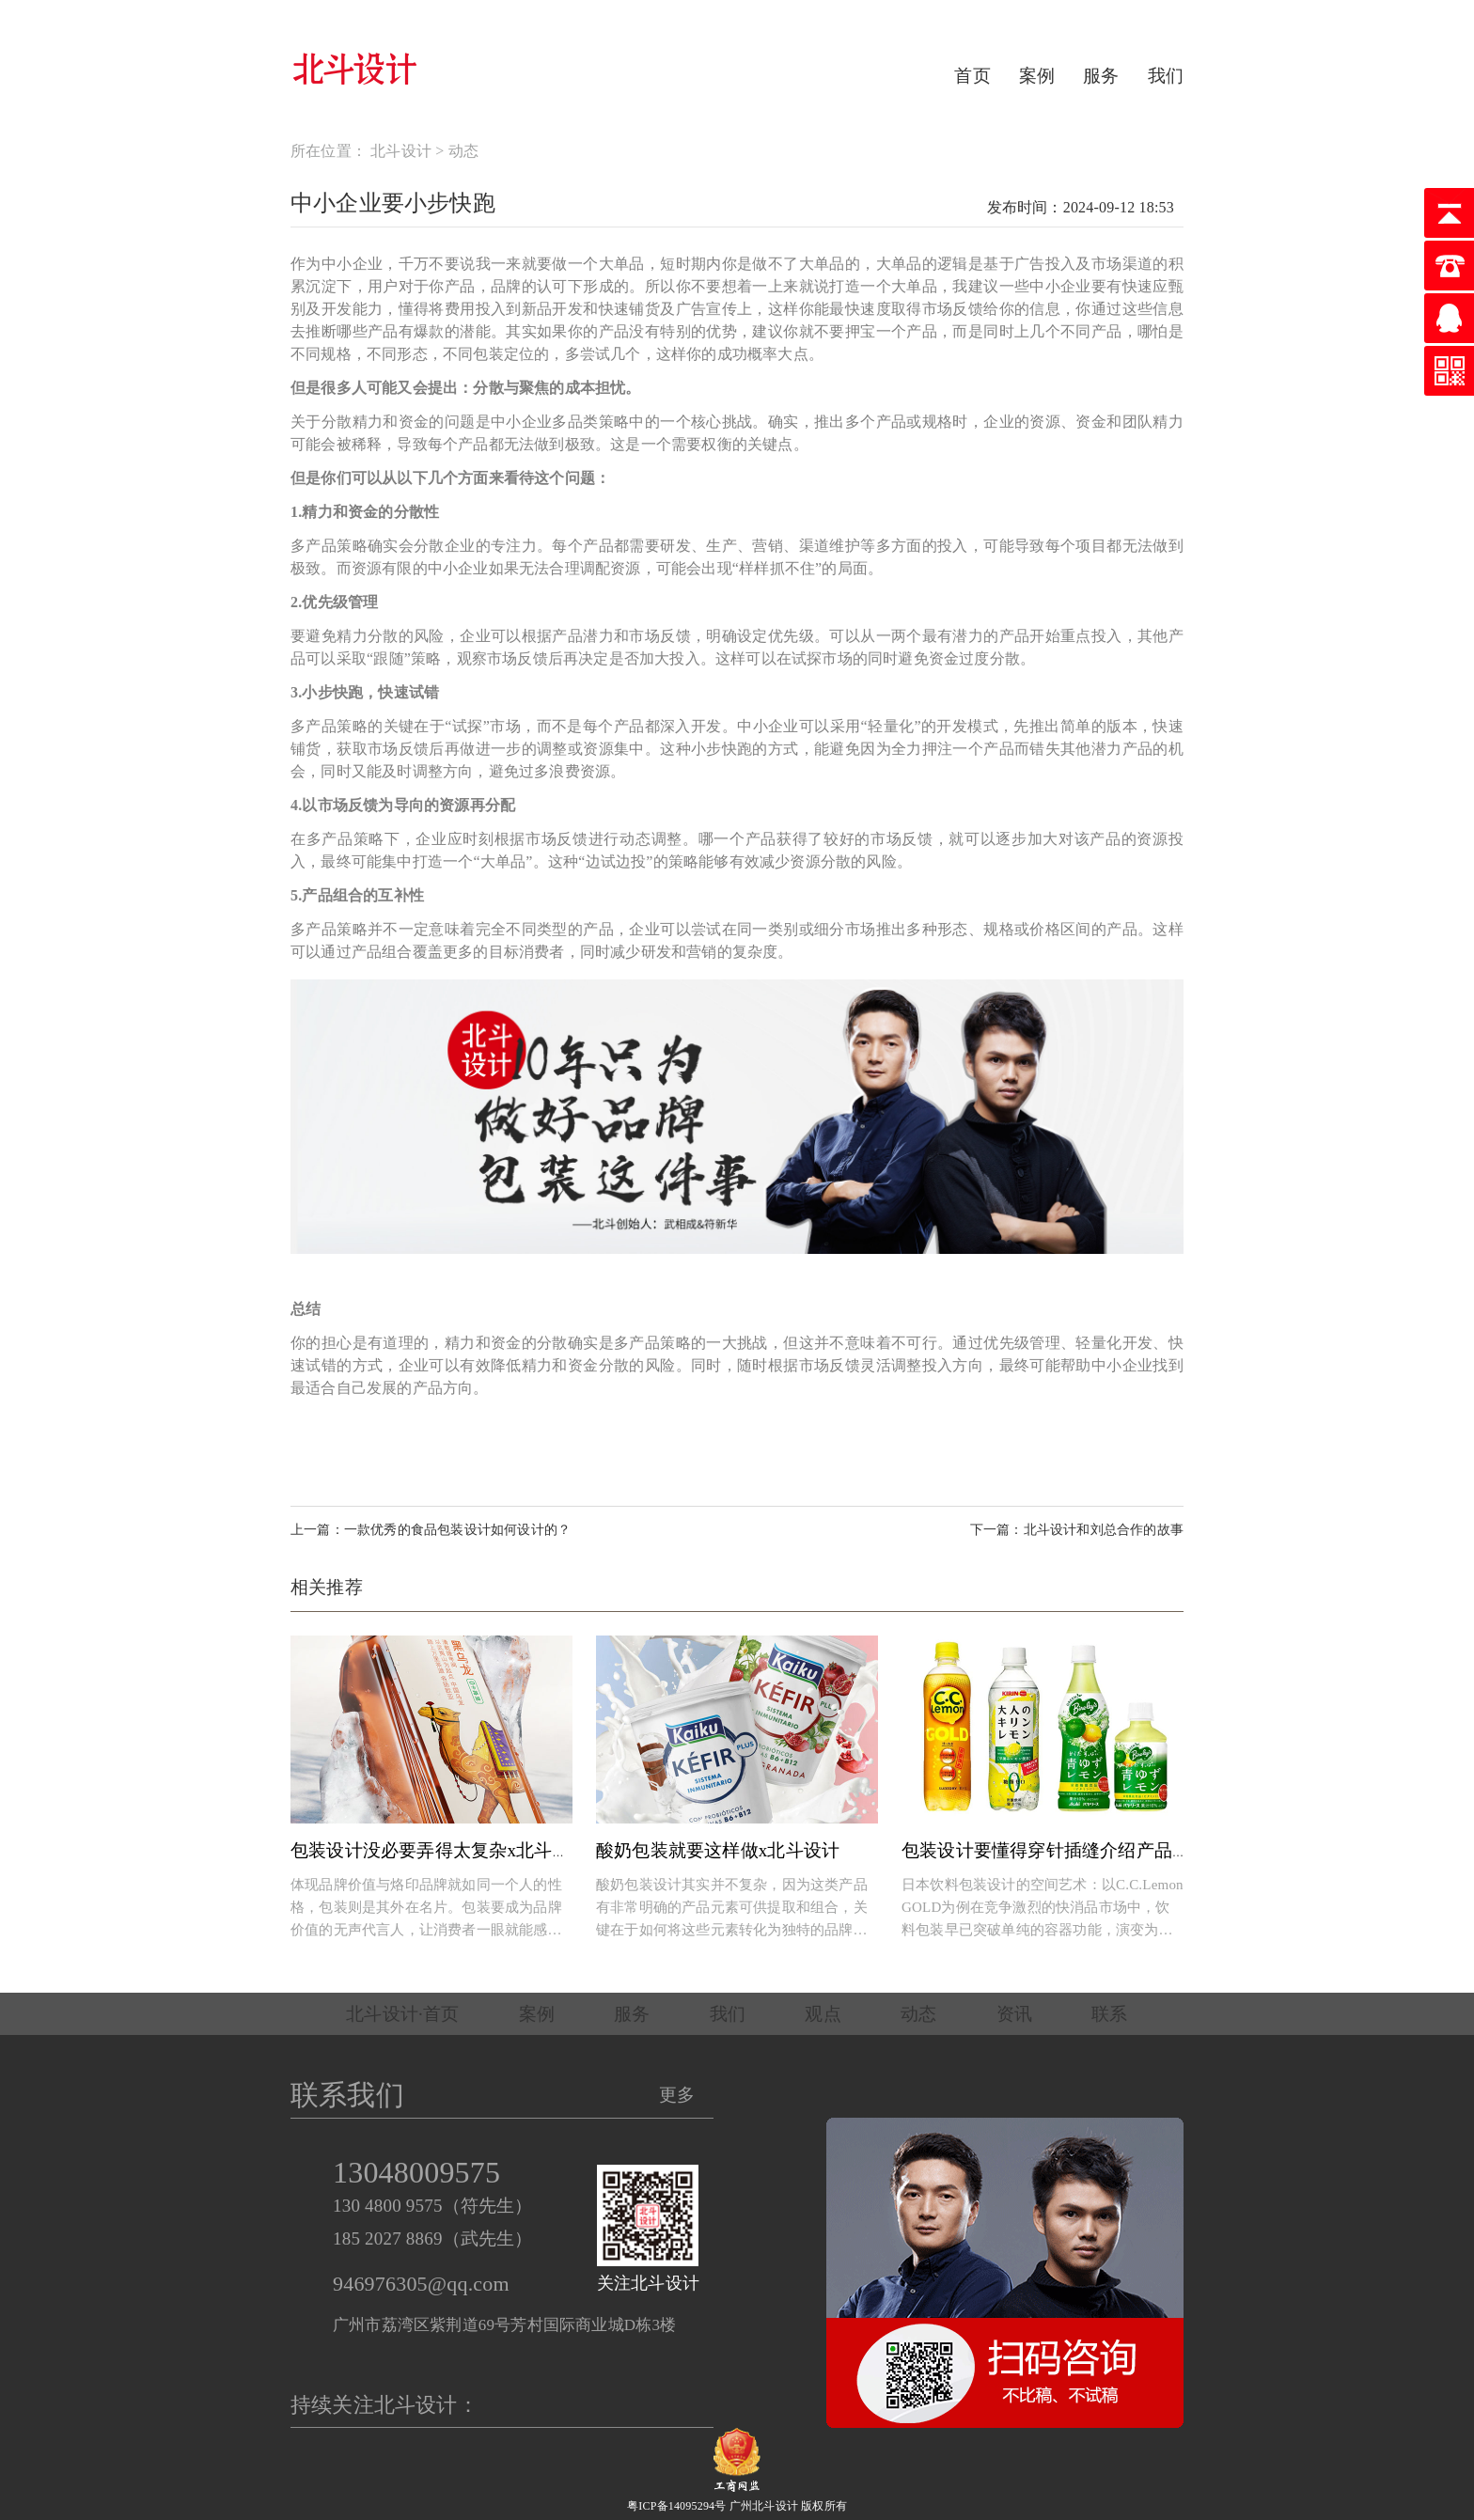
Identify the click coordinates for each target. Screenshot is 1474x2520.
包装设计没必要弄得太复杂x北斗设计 (439, 1850)
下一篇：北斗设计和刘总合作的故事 (1077, 1530)
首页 (972, 76)
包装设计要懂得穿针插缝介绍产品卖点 (1055, 1850)
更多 (677, 2095)
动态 (463, 151)
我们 (1166, 76)
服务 (1101, 76)
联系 (1109, 2014)
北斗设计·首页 (402, 2014)
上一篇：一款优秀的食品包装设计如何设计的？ (430, 1530)
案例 (1037, 76)
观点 (822, 2014)
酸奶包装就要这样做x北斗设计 (717, 1850)
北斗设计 (400, 151)
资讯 (1014, 2014)
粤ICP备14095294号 (676, 2505)
